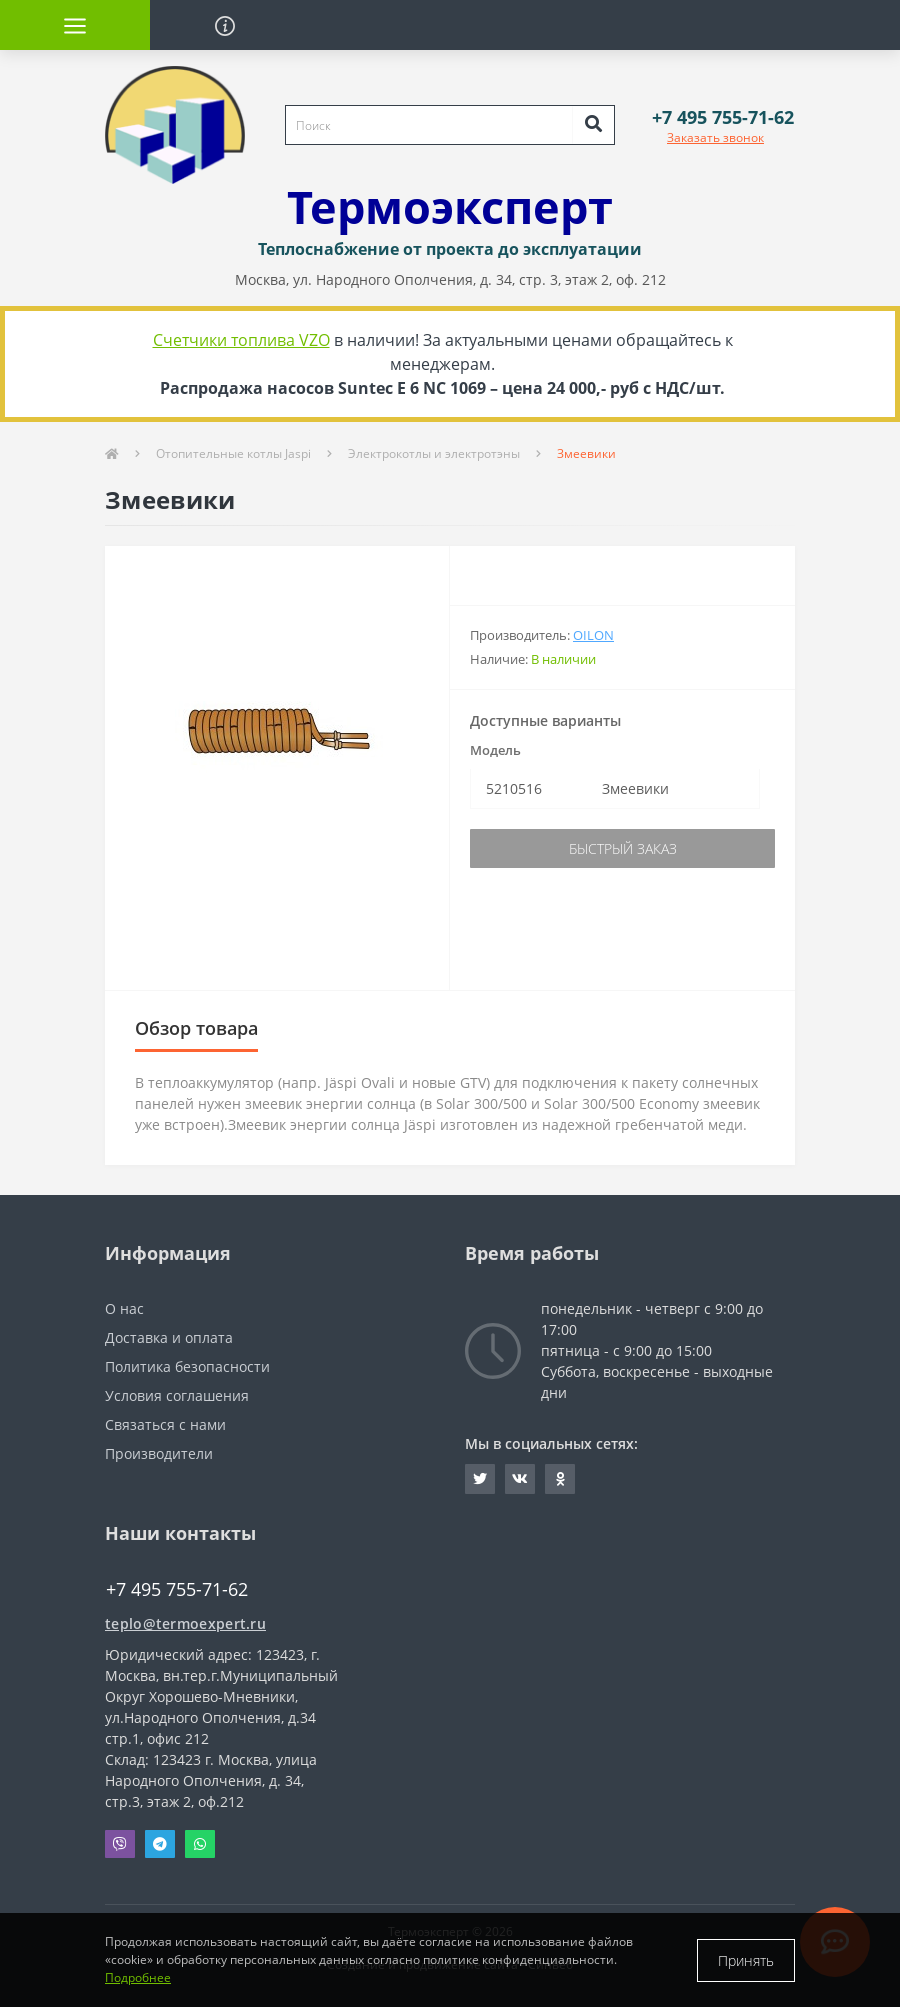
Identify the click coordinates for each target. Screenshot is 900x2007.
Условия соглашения (177, 1395)
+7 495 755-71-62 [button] (177, 1589)
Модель (495, 750)
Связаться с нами (165, 1424)
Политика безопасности (187, 1366)
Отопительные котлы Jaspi (233, 453)
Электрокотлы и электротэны (434, 453)
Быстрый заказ (623, 848)
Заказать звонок (715, 137)
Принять (746, 1960)
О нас (124, 1308)
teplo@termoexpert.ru (185, 1623)
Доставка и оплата (169, 1337)
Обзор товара (196, 1028)
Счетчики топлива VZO (241, 340)
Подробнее (138, 1977)
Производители (159, 1453)
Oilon (593, 635)
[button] (723, 117)
